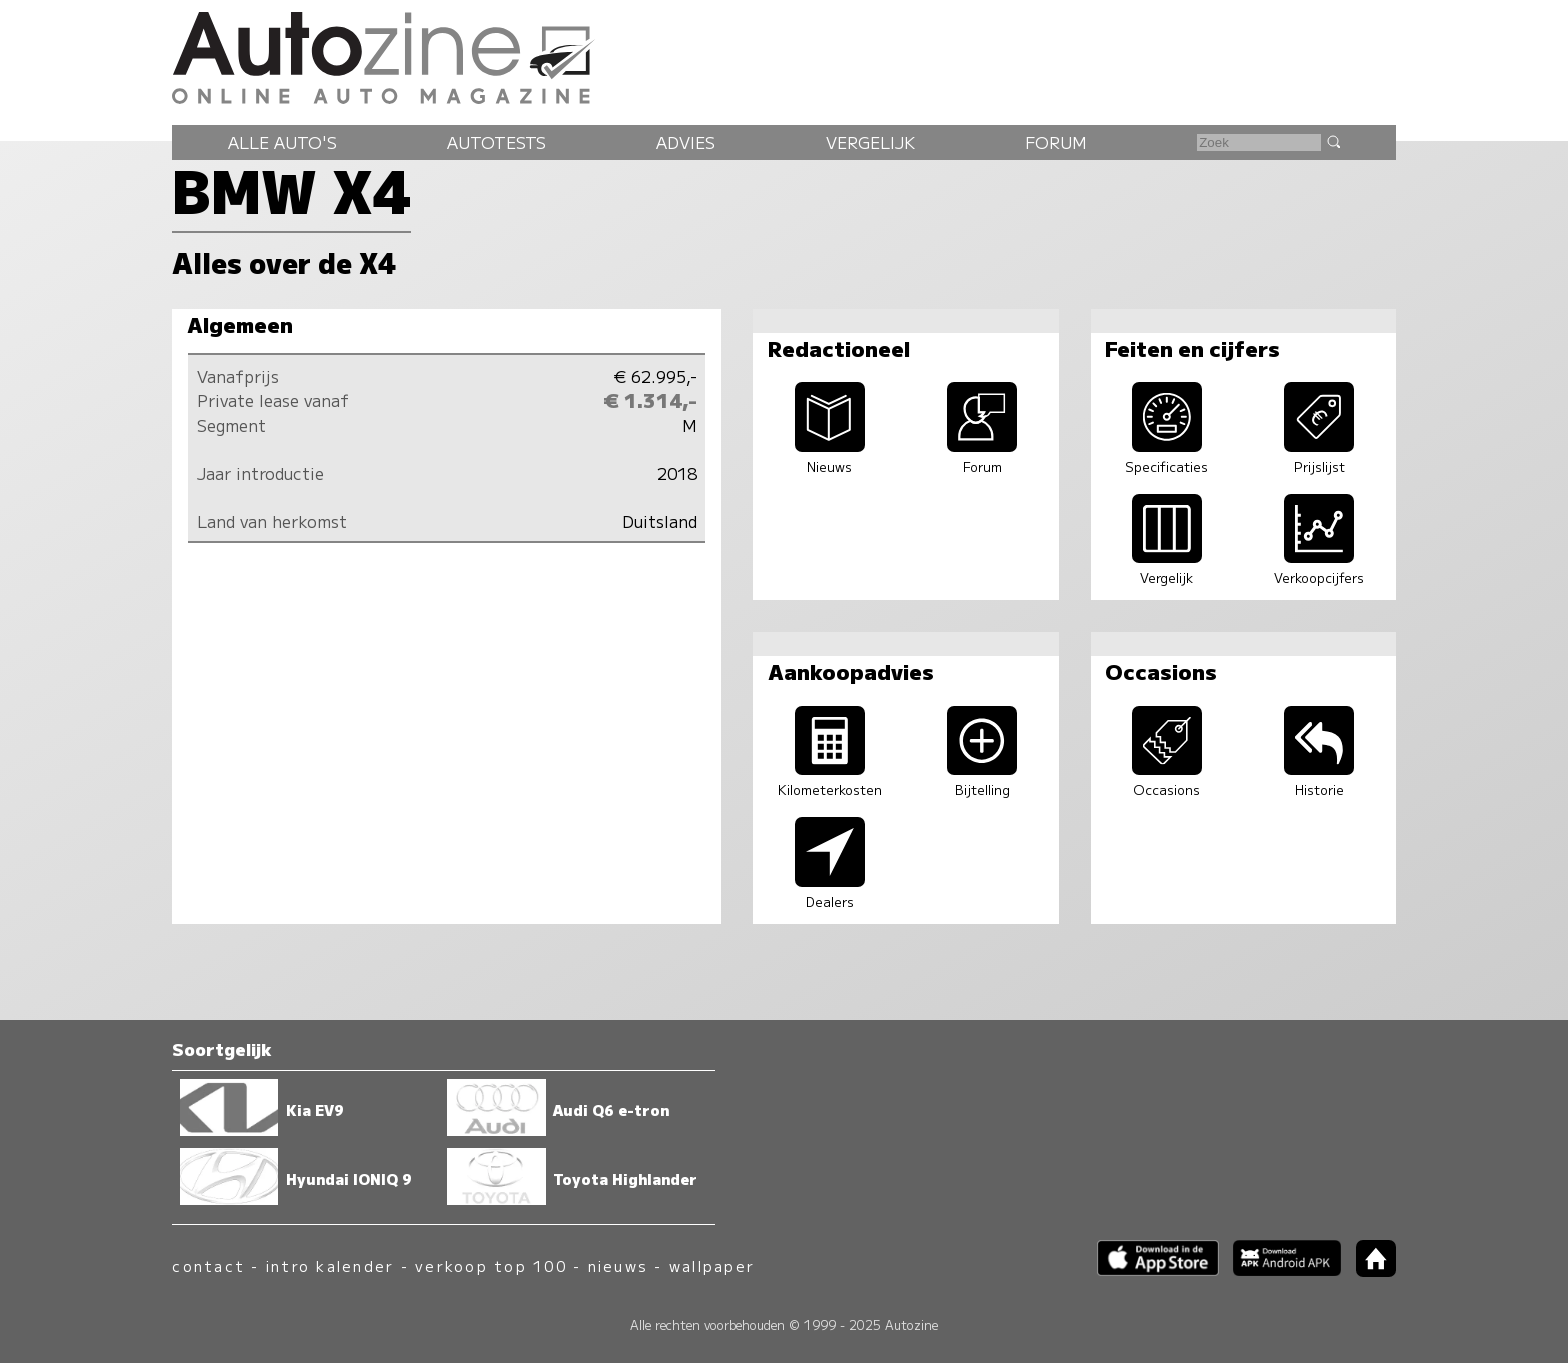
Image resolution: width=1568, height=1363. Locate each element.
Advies (685, 142)
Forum (1056, 142)
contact (208, 1265)
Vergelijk (870, 142)
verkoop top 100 (491, 1265)
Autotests (496, 142)
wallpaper (712, 1265)
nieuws (618, 1265)
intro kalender (330, 1265)
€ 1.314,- (650, 400)
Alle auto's (282, 142)
